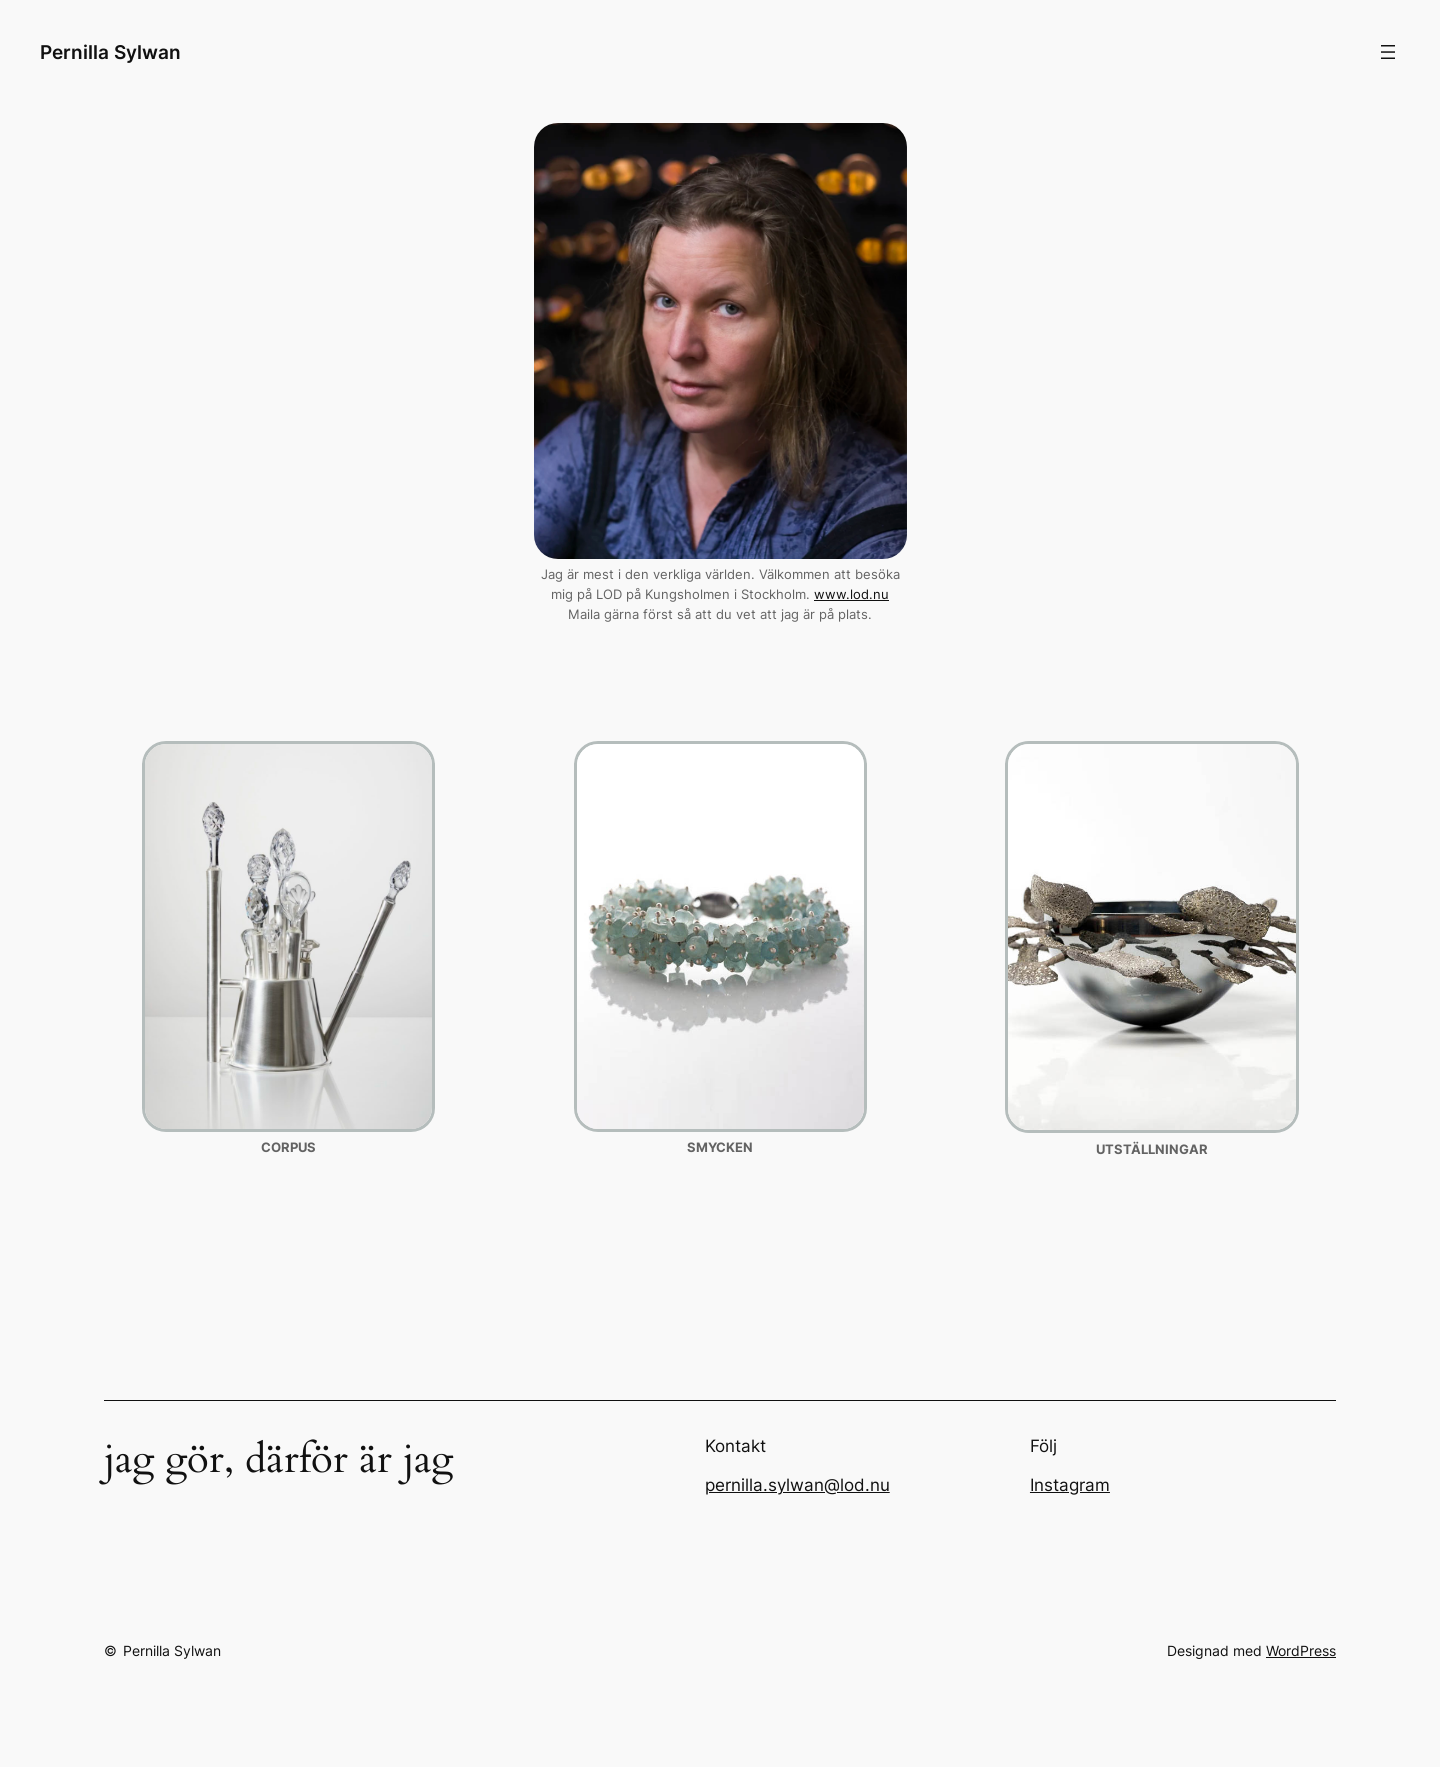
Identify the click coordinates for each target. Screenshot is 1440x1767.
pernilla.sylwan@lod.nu (797, 1485)
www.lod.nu (851, 594)
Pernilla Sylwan (110, 52)
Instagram (1070, 1485)
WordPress (1301, 1650)
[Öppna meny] (1388, 52)
